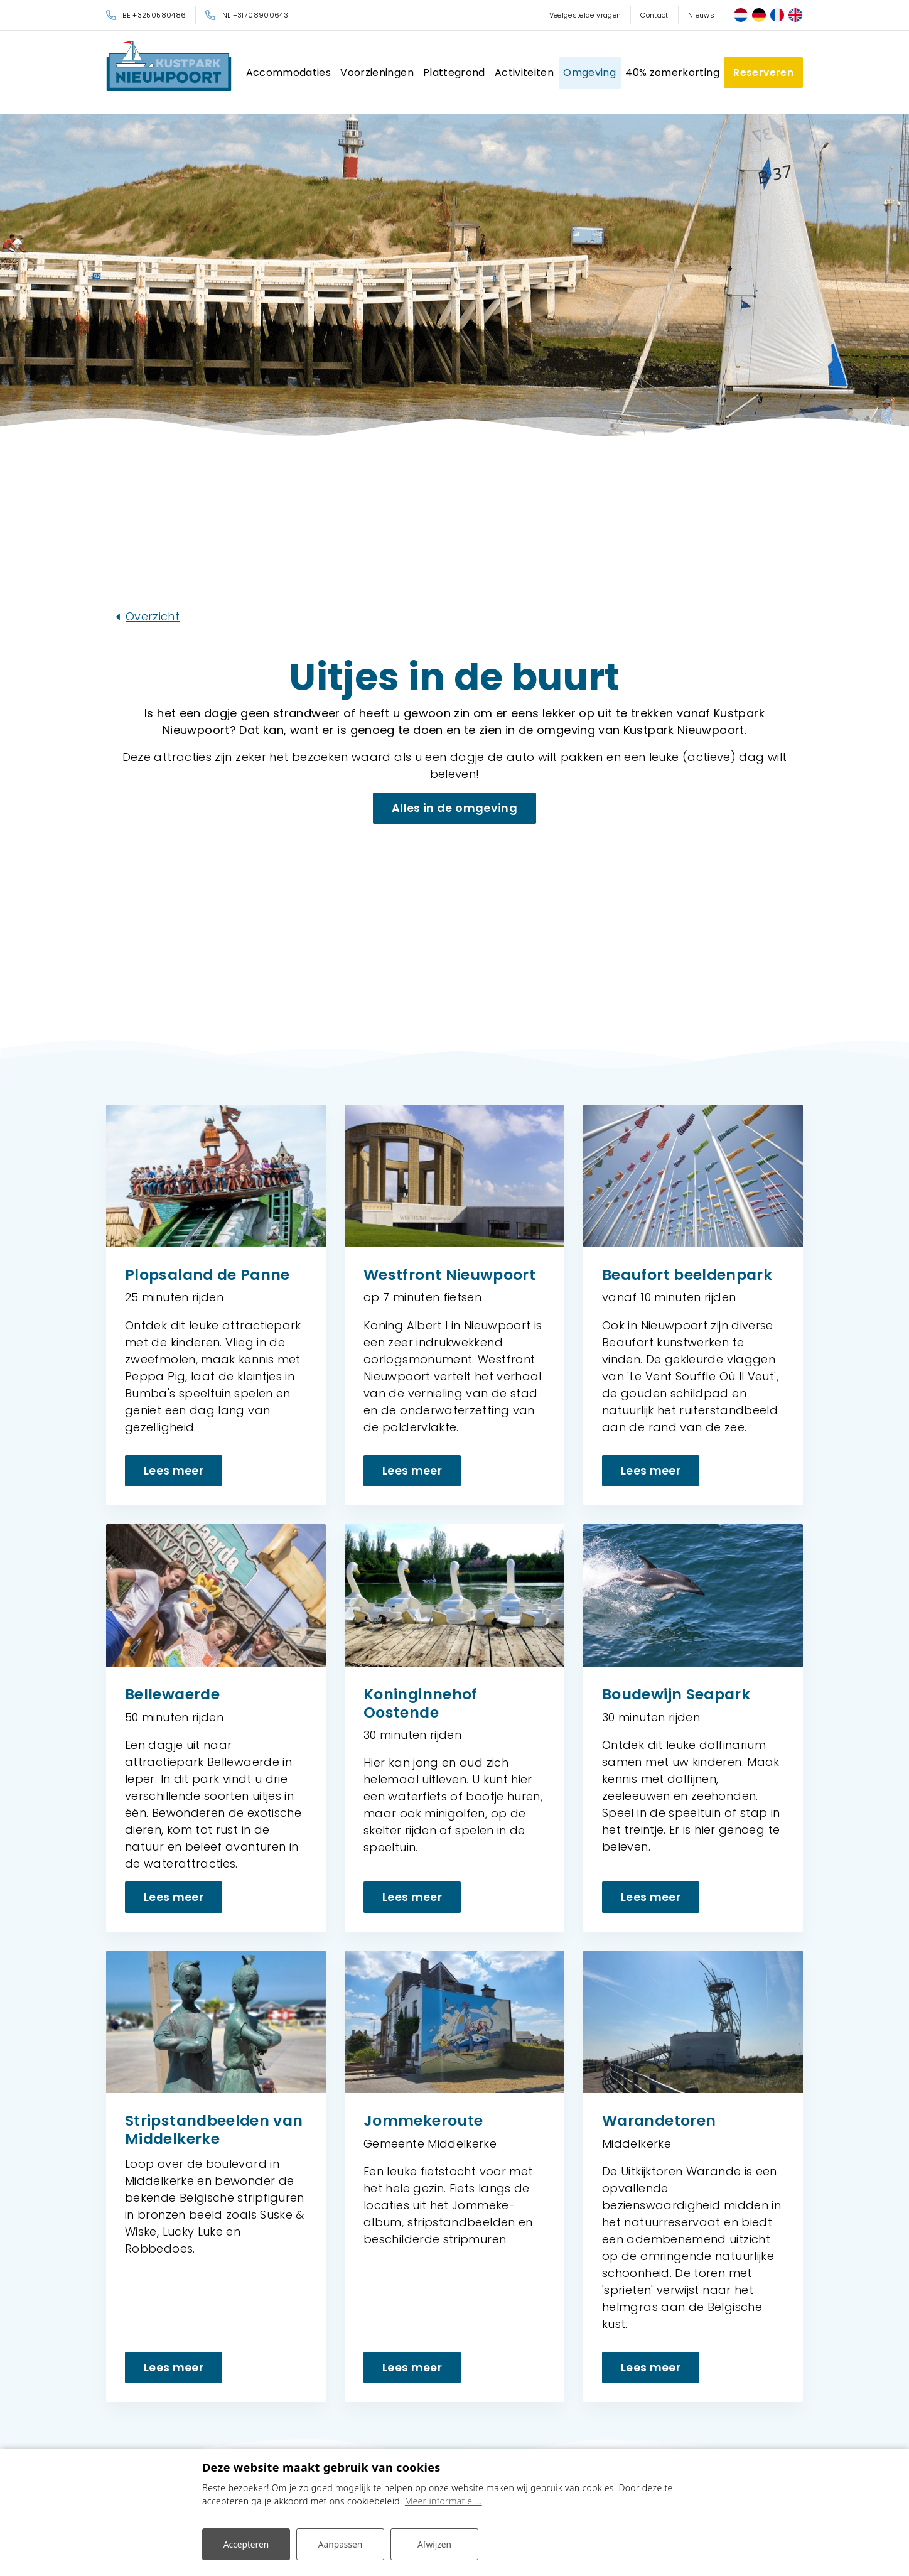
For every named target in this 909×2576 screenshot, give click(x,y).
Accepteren (246, 2544)
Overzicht (153, 616)
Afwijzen (434, 2544)
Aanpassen (340, 2544)
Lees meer (173, 1470)
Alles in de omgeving (454, 807)
